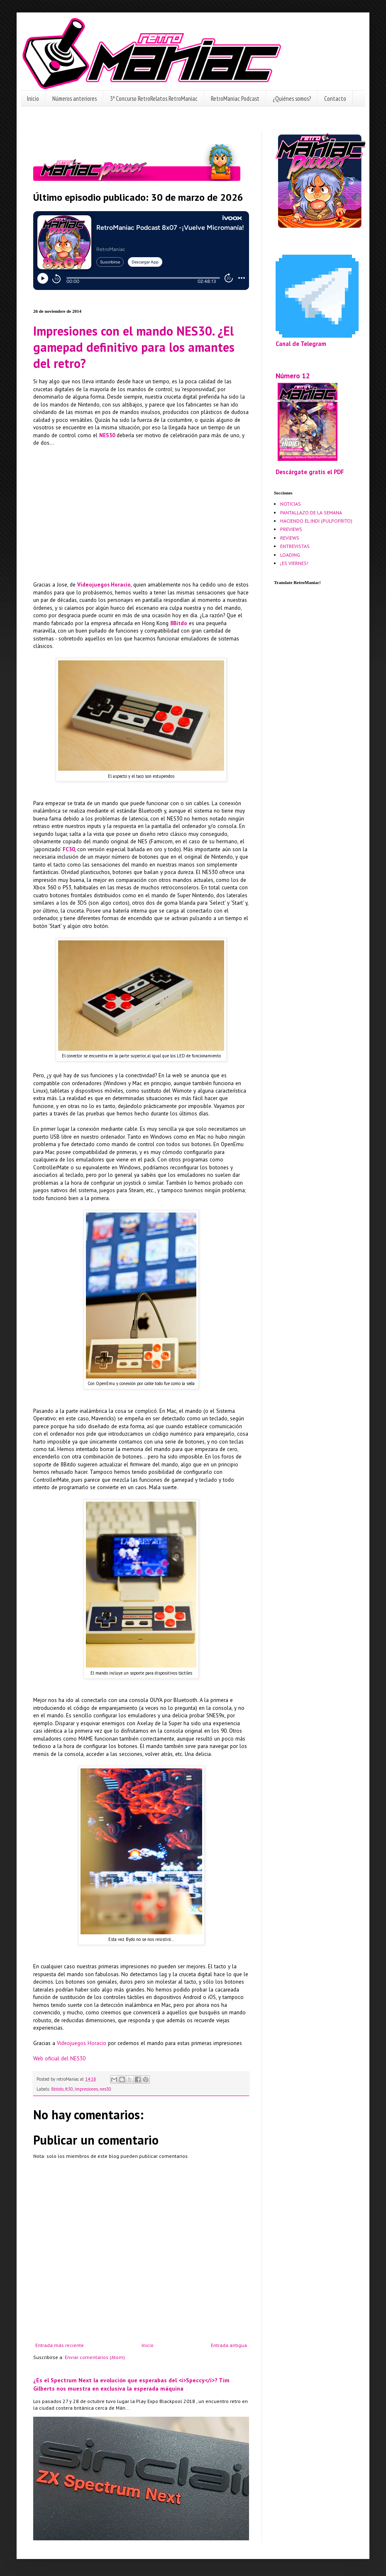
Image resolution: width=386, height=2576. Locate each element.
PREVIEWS (291, 529)
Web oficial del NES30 (59, 2058)
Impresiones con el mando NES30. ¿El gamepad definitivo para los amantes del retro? (134, 347)
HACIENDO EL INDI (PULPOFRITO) (316, 521)
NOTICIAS (290, 504)
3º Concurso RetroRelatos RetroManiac (154, 98)
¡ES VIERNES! (294, 563)
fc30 (69, 2089)
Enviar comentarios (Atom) (95, 2357)
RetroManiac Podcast (235, 98)
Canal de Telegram (301, 344)
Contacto (335, 98)
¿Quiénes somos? (292, 98)
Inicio (33, 98)
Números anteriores (74, 98)
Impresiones (86, 2089)
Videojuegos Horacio (81, 2043)
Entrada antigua (229, 2345)
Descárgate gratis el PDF (310, 472)
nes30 (105, 2089)
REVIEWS (289, 538)
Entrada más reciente (59, 2345)
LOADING (290, 555)
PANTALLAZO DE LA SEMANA (311, 512)
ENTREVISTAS (295, 546)
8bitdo (57, 2089)
